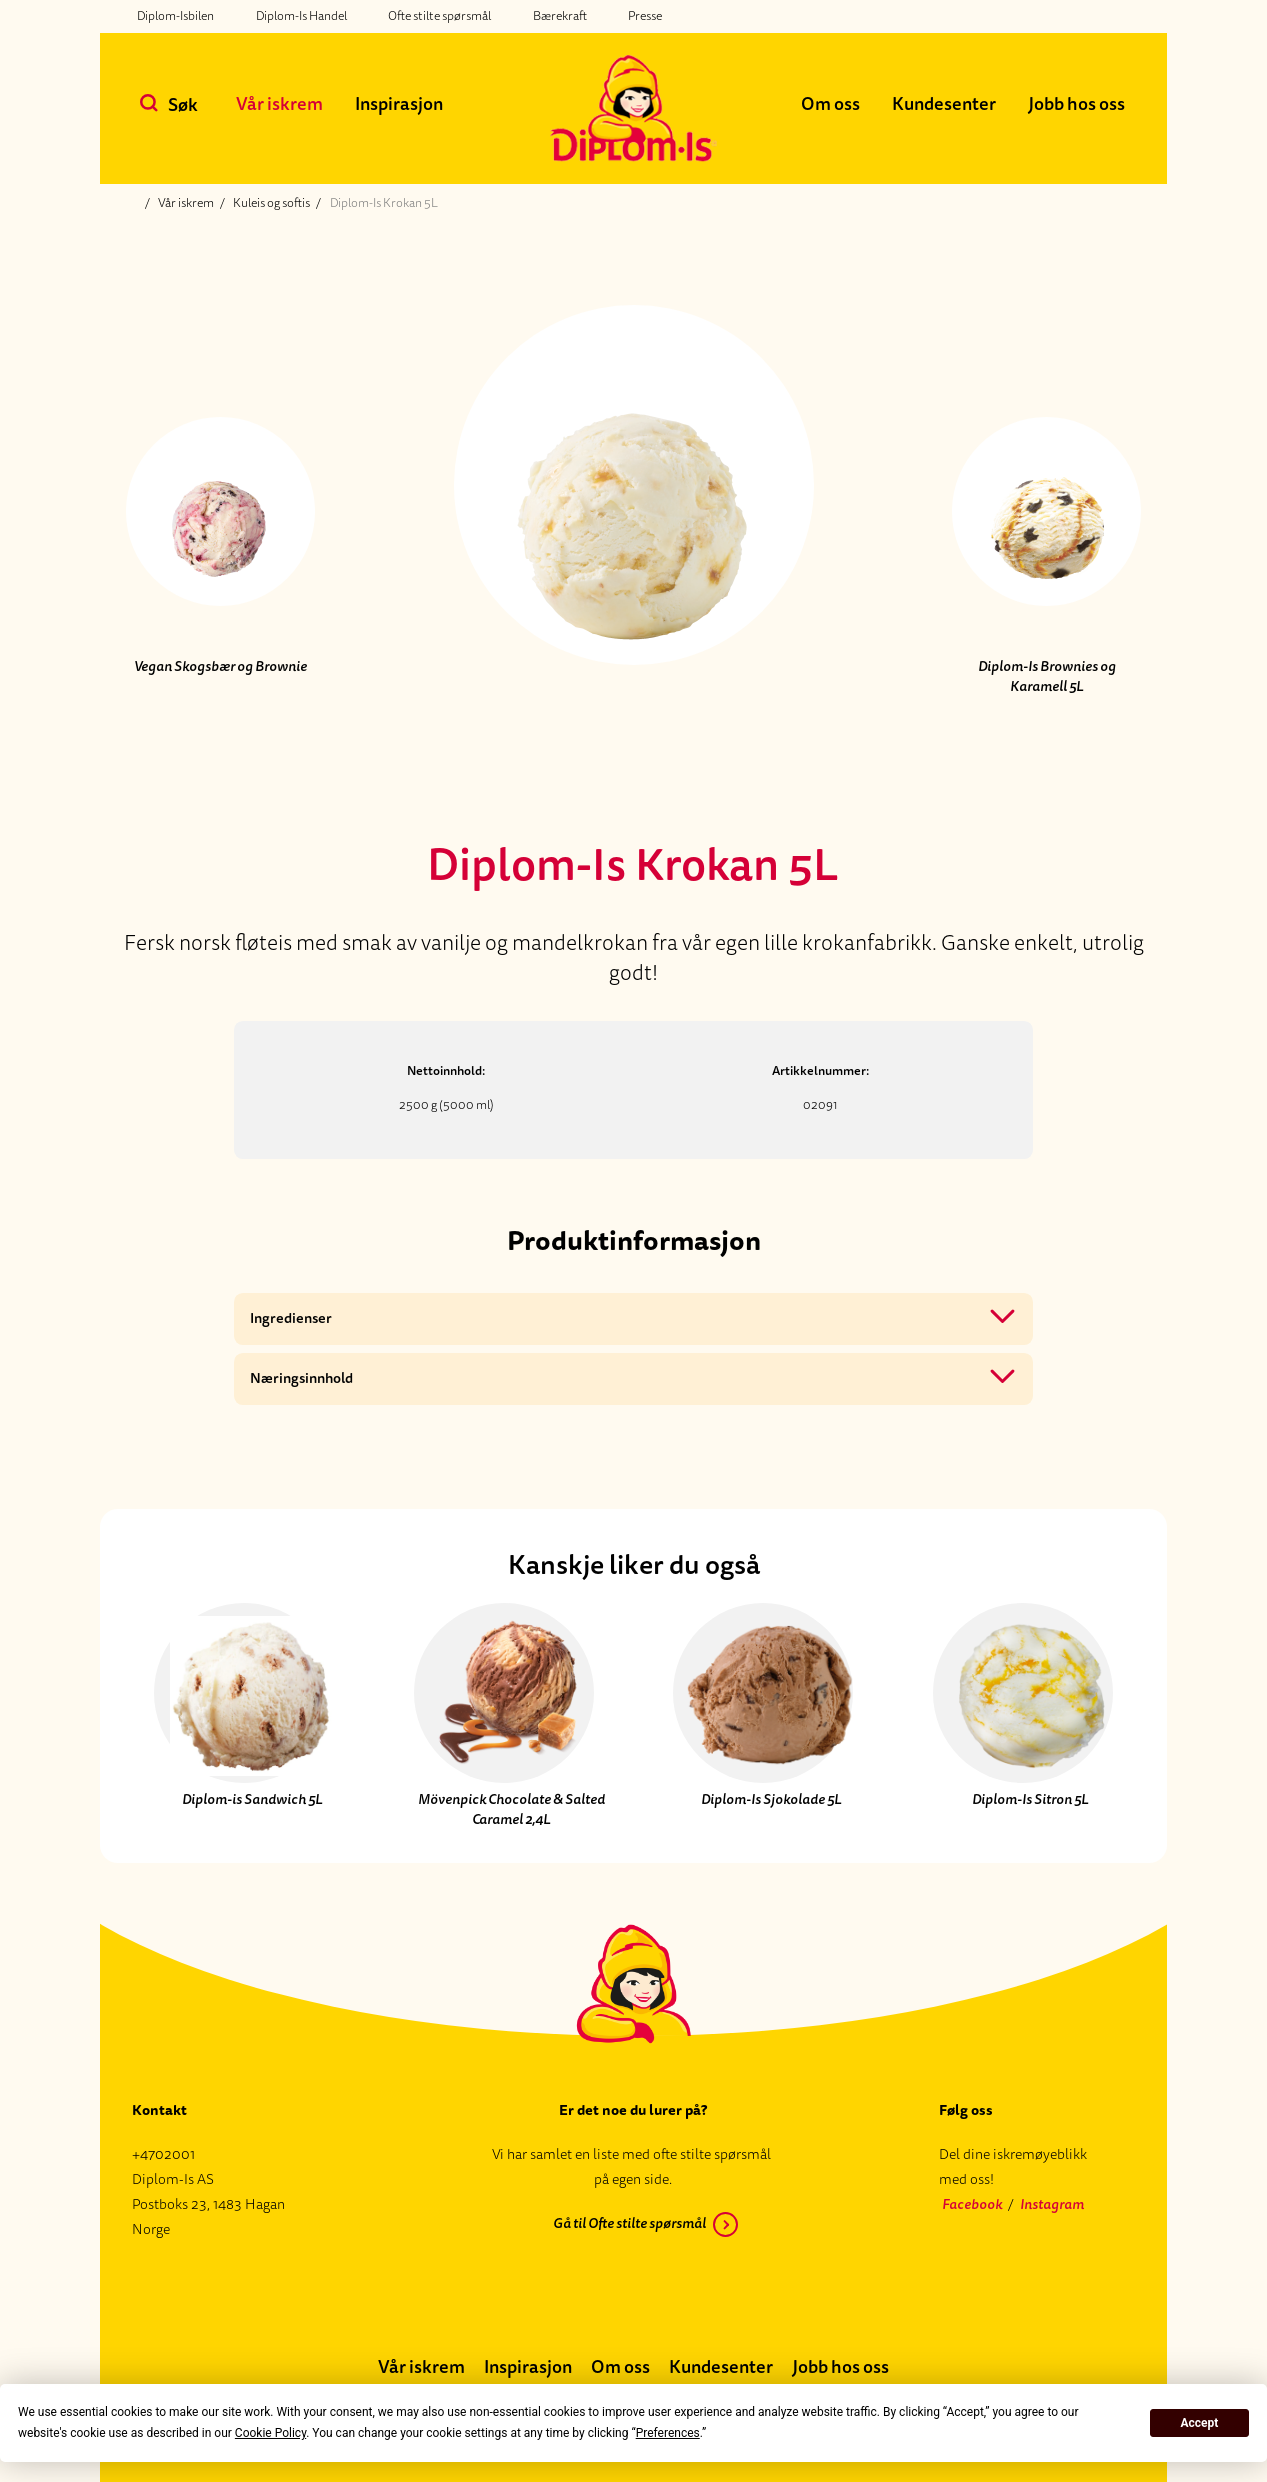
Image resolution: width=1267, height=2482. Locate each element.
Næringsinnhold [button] (301, 1378)
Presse (645, 16)
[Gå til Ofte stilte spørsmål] (633, 2227)
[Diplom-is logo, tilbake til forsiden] (633, 108)
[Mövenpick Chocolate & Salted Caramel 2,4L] (504, 1715)
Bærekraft (560, 16)
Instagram (1052, 2204)
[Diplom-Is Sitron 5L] (1023, 1715)
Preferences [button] (668, 2433)
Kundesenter (944, 104)
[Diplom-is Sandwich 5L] (244, 1715)
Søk (183, 105)
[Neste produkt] (1047, 529)
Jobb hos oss (1076, 104)
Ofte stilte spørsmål (439, 16)
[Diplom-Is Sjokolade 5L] (763, 1715)
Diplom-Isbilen (175, 16)
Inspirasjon (399, 104)
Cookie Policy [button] (270, 2433)
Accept (1199, 2423)
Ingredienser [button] (291, 1318)
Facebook (972, 2204)
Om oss (830, 104)
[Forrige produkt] (220, 529)
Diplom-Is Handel (301, 16)
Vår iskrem (279, 104)
